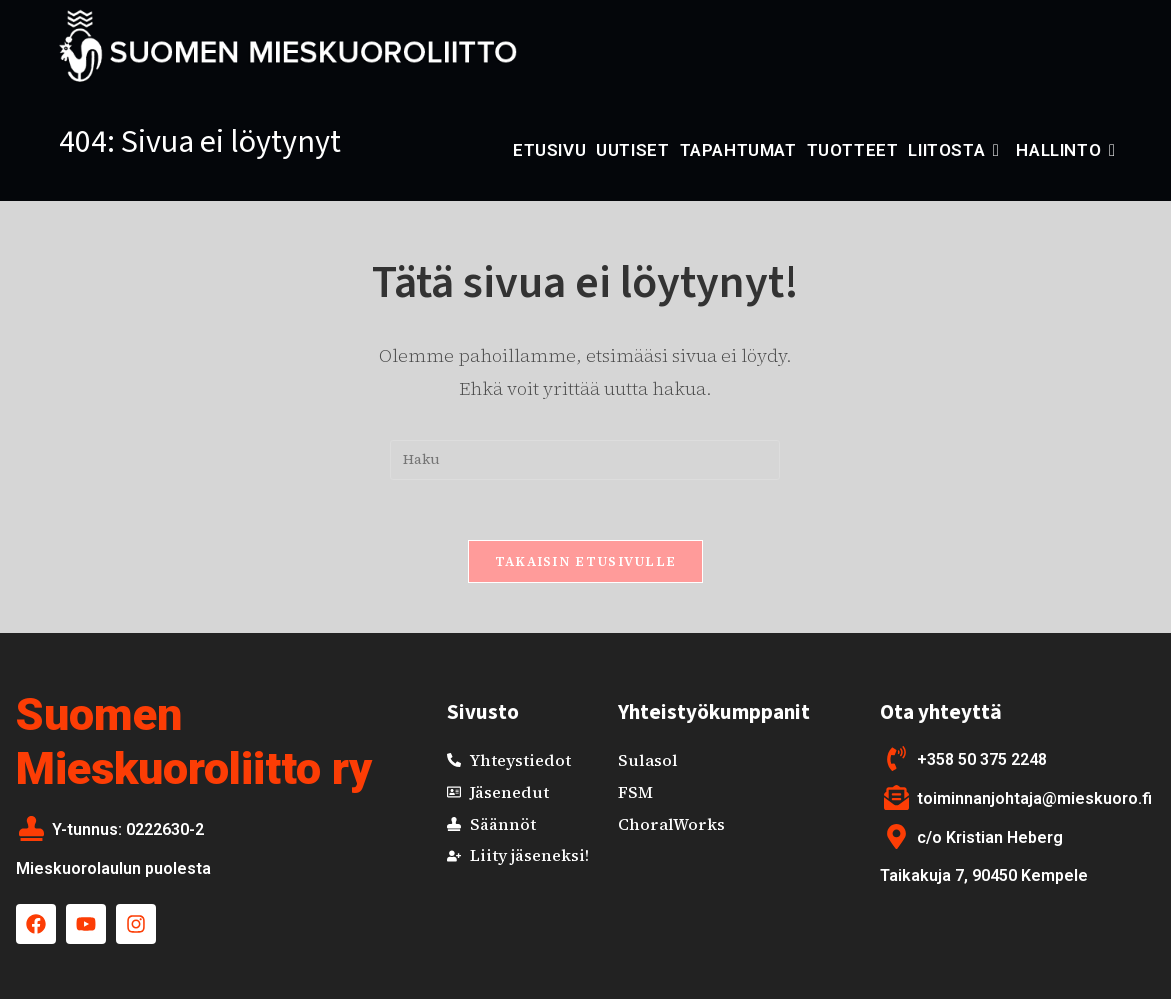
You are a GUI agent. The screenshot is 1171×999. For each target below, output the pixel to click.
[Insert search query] (585, 460)
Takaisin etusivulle (586, 561)
